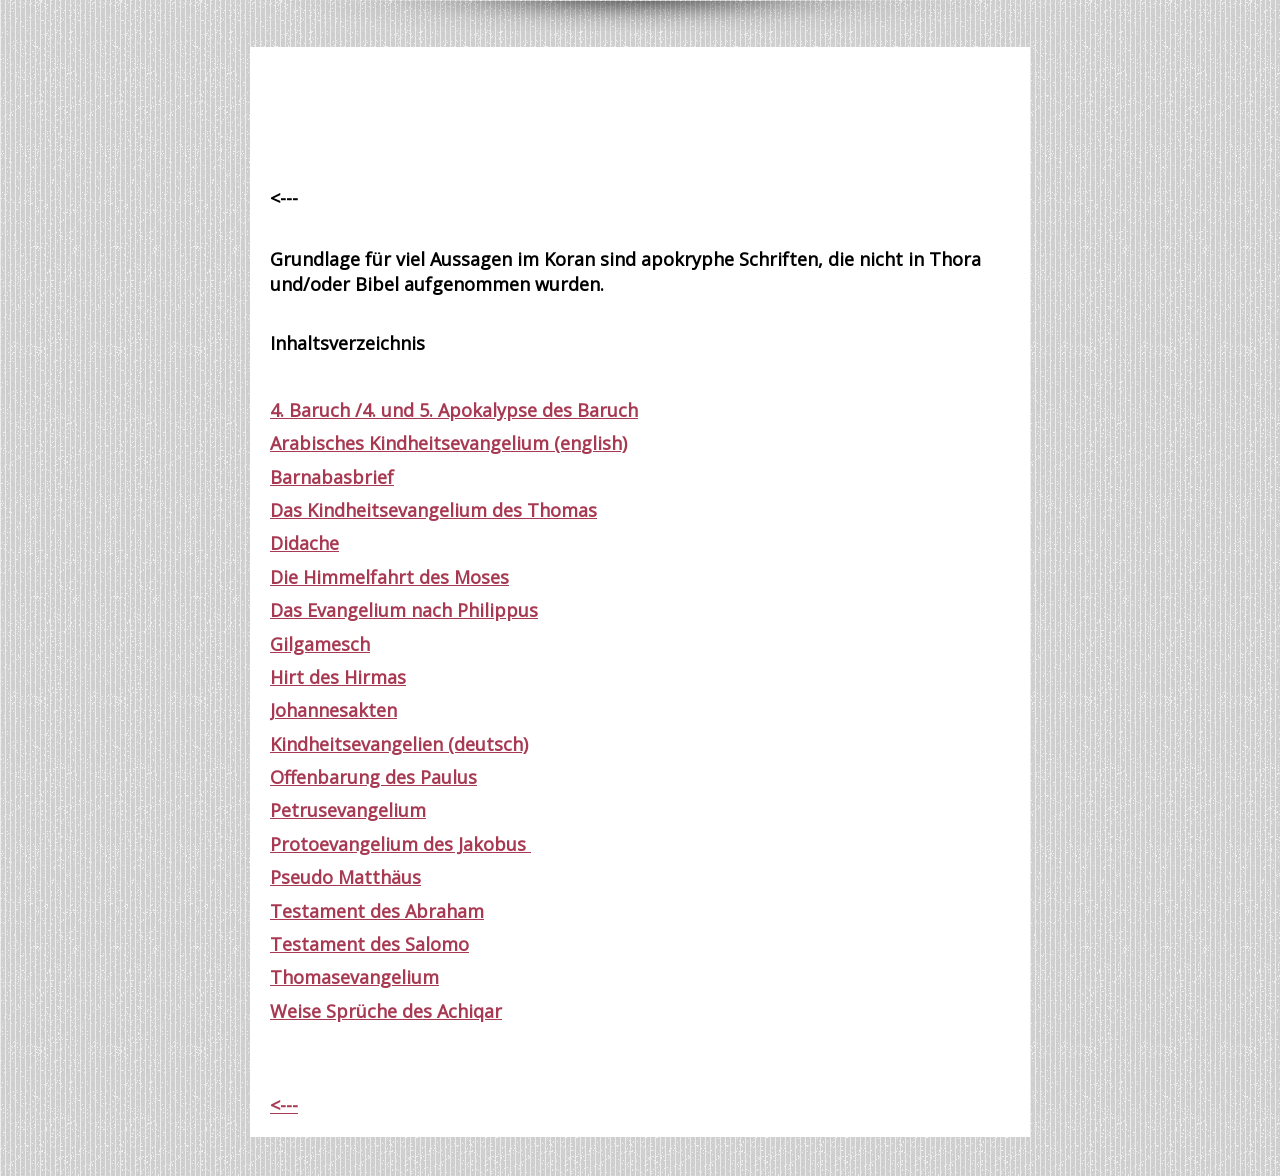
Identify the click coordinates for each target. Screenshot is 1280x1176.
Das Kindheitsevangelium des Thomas (433, 510)
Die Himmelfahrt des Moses (389, 577)
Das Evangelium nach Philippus (404, 610)
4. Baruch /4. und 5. (354, 410)
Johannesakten (333, 710)
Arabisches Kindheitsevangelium (409, 443)
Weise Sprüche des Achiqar (386, 1011)
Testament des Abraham (377, 911)
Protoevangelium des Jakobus (400, 844)
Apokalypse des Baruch (538, 410)
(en (565, 443)
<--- (284, 1105)
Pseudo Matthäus (345, 877)
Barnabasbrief (332, 477)
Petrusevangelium (348, 810)
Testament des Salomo (369, 944)
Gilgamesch (320, 644)
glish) (604, 443)
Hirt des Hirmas (338, 677)
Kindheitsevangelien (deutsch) (399, 744)
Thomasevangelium (354, 977)
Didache (304, 543)
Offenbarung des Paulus (373, 777)
